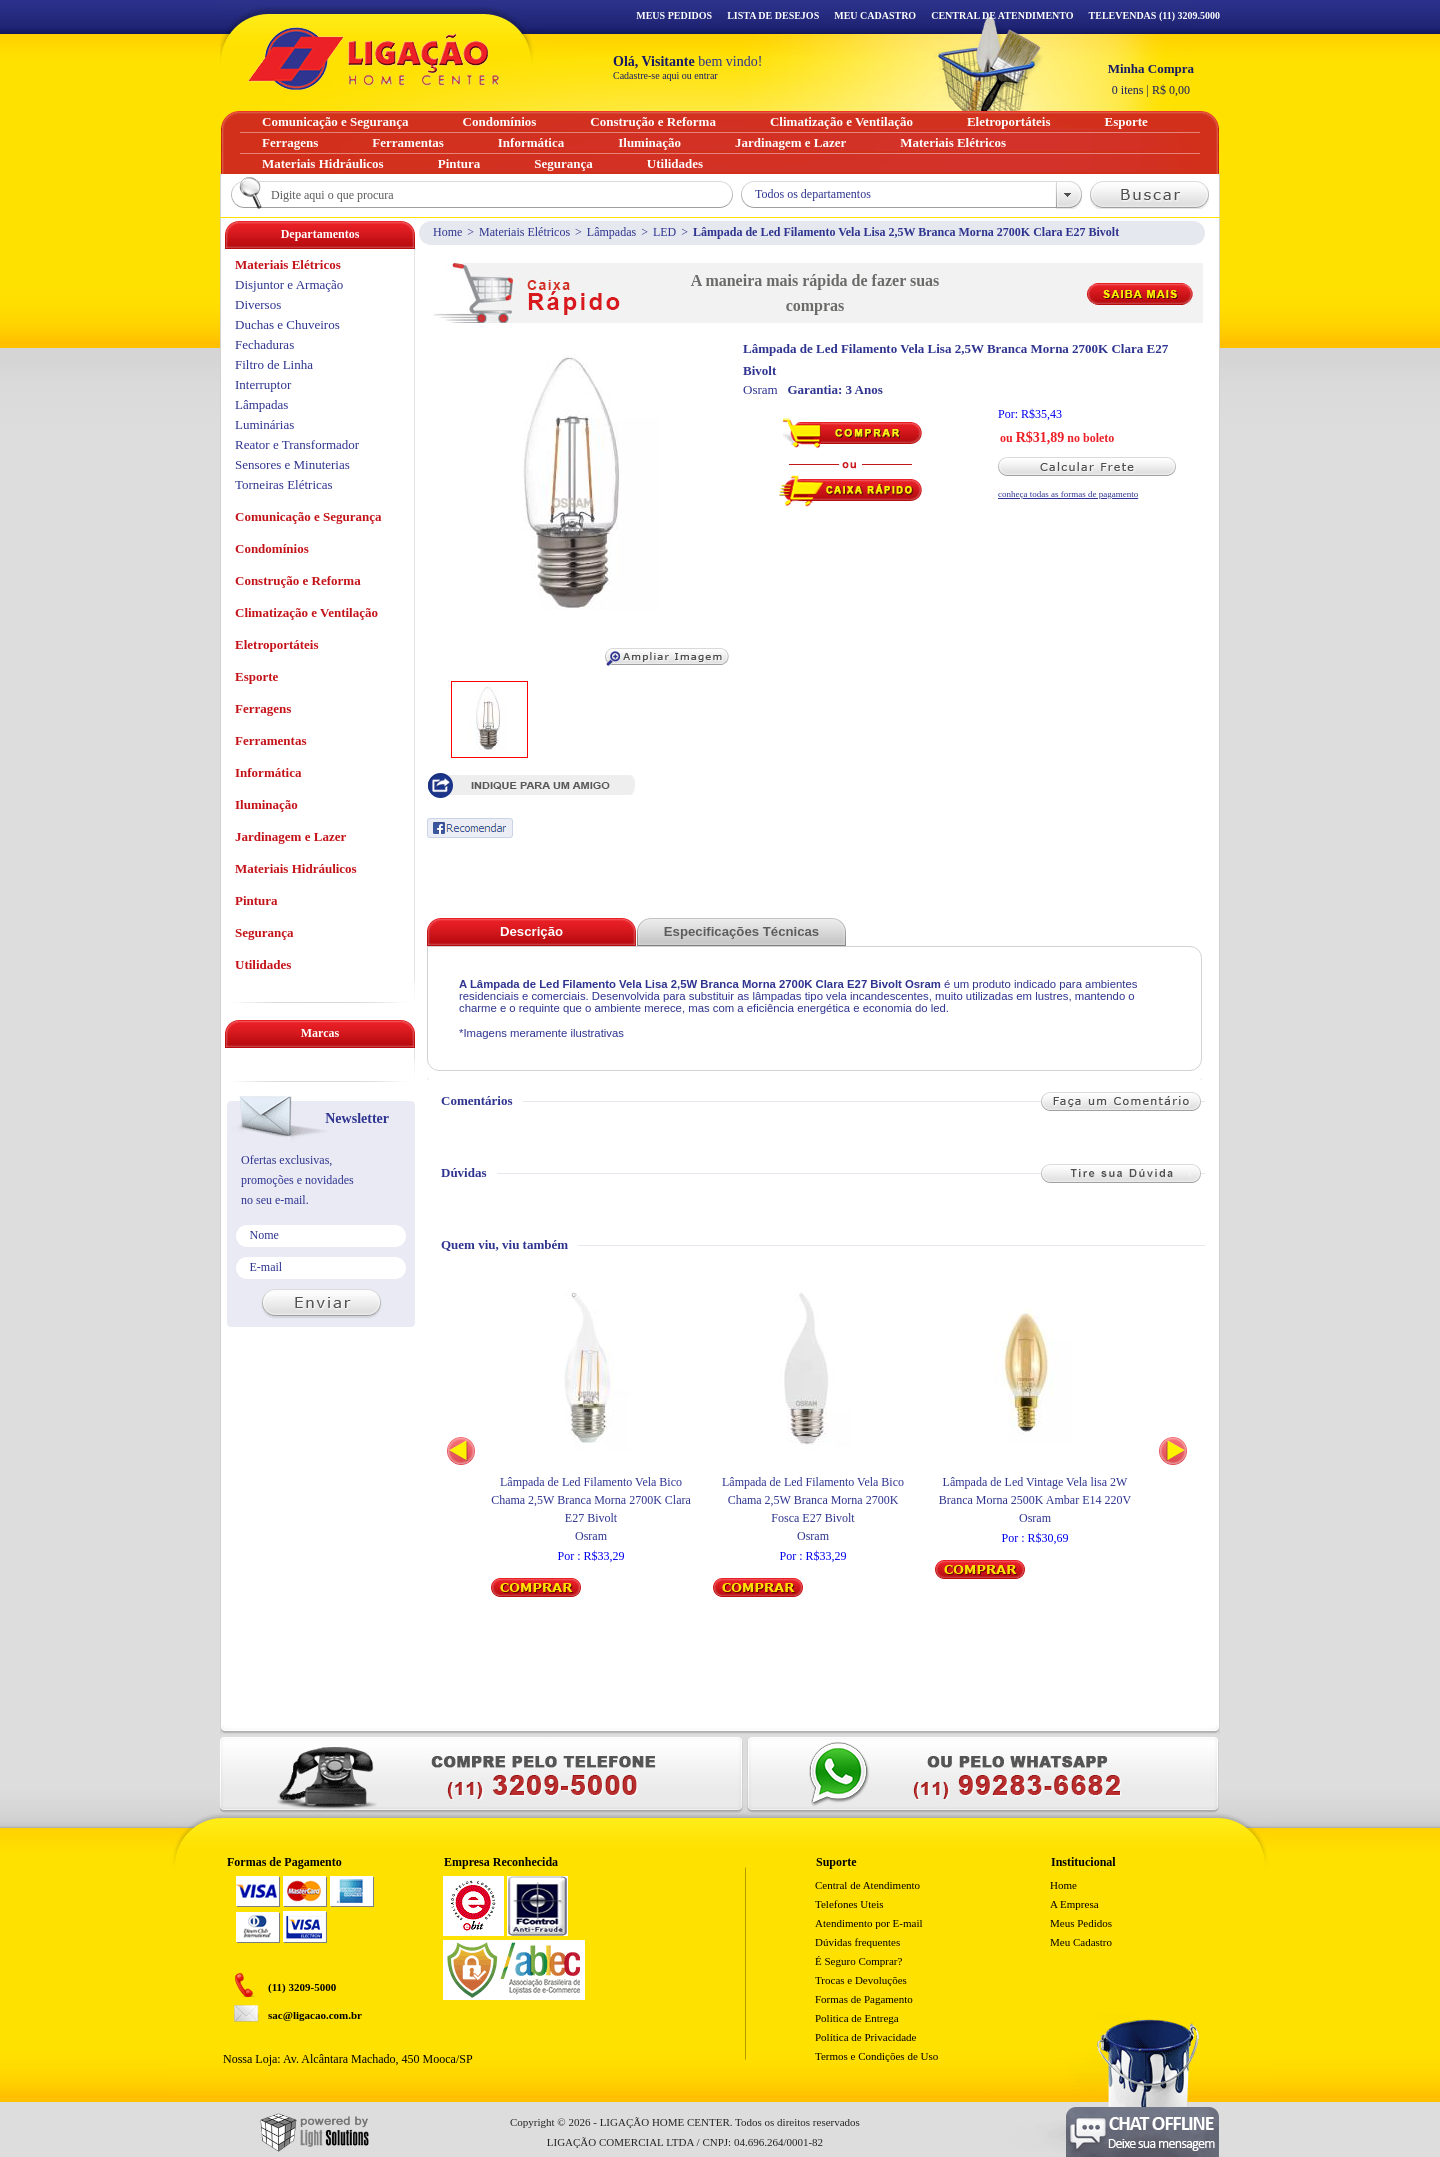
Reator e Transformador (297, 444)
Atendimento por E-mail (869, 1923)
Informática (268, 772)
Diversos (258, 304)
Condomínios (272, 548)
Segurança (264, 932)
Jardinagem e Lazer (290, 836)
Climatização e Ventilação (306, 612)
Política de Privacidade (865, 2037)
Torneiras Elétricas (284, 484)
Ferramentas (270, 740)
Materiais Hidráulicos (296, 868)
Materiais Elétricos (524, 232)
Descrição (531, 931)
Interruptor (263, 384)
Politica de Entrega (857, 2018)
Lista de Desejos (773, 15)
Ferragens (263, 708)
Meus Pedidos (674, 15)
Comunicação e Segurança (308, 516)
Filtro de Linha (274, 364)
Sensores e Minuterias (292, 464)
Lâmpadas (611, 232)
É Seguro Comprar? (858, 1961)
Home (447, 232)
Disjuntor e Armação (289, 284)
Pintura (256, 900)
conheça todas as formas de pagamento (1068, 494)
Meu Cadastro (875, 15)
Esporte (256, 676)
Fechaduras (264, 344)
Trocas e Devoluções (861, 1980)
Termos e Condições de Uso (876, 2056)
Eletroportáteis (277, 644)
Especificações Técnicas (741, 931)
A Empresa (1074, 1904)
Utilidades (263, 964)
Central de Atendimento (867, 1885)
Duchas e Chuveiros (287, 324)
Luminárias (264, 424)
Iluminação (266, 804)
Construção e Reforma (298, 580)
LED (664, 232)
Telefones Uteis (849, 1904)
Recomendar (470, 828)
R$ (1151, 79)
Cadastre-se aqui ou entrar (665, 75)
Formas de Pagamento (864, 1999)
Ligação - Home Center (374, 58)
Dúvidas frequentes (857, 1942)
